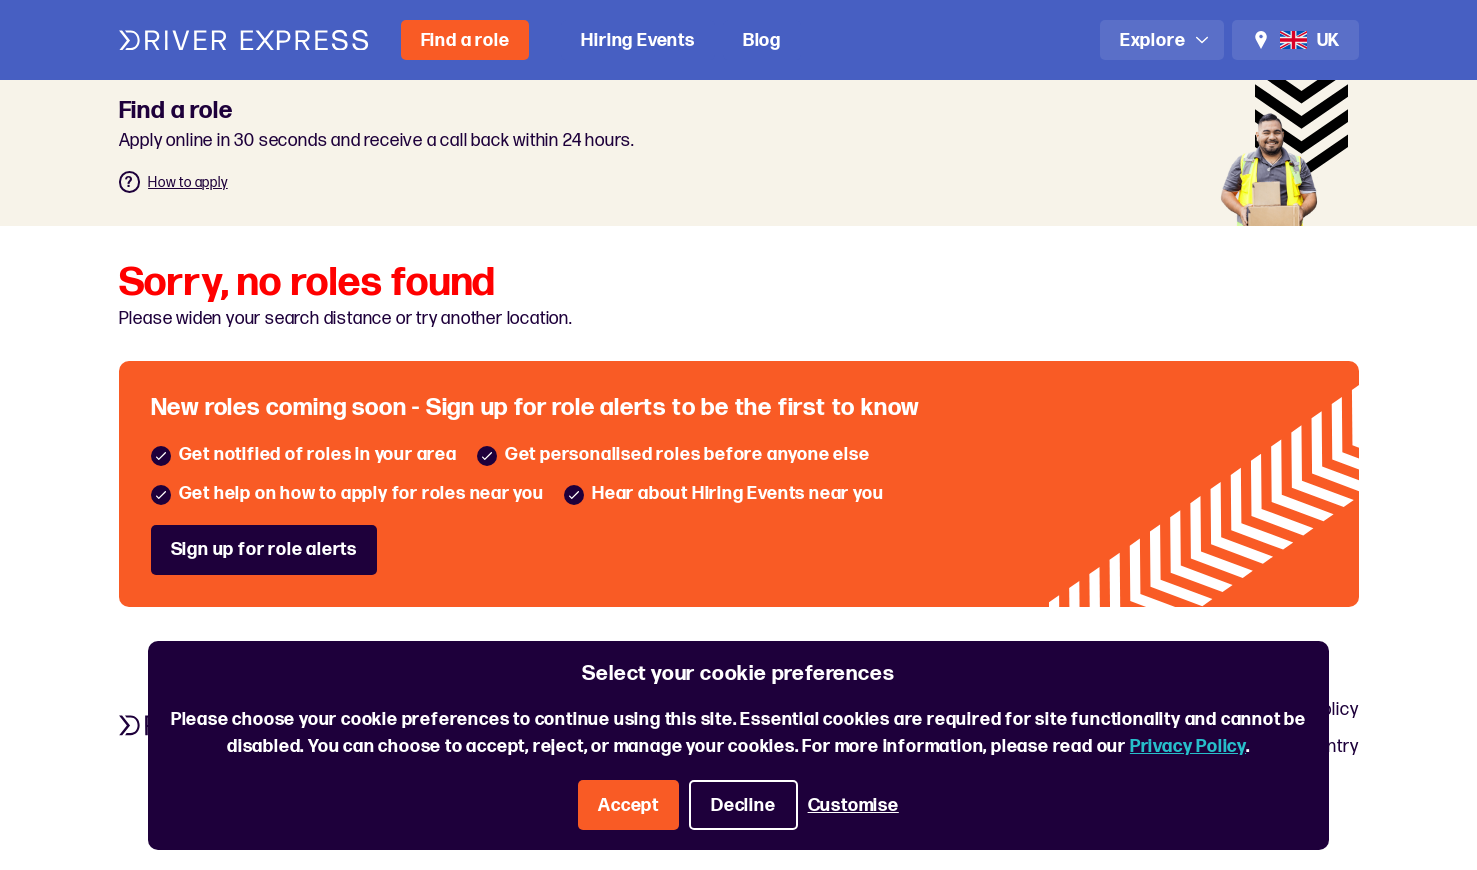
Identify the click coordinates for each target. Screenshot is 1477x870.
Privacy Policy (1188, 746)
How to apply (188, 182)
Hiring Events (637, 40)
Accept (628, 805)
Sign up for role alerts (264, 549)
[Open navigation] (1162, 40)
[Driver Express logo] (244, 40)
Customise (853, 805)
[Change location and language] (1295, 40)
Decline (743, 805)
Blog (762, 40)
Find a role (465, 40)
